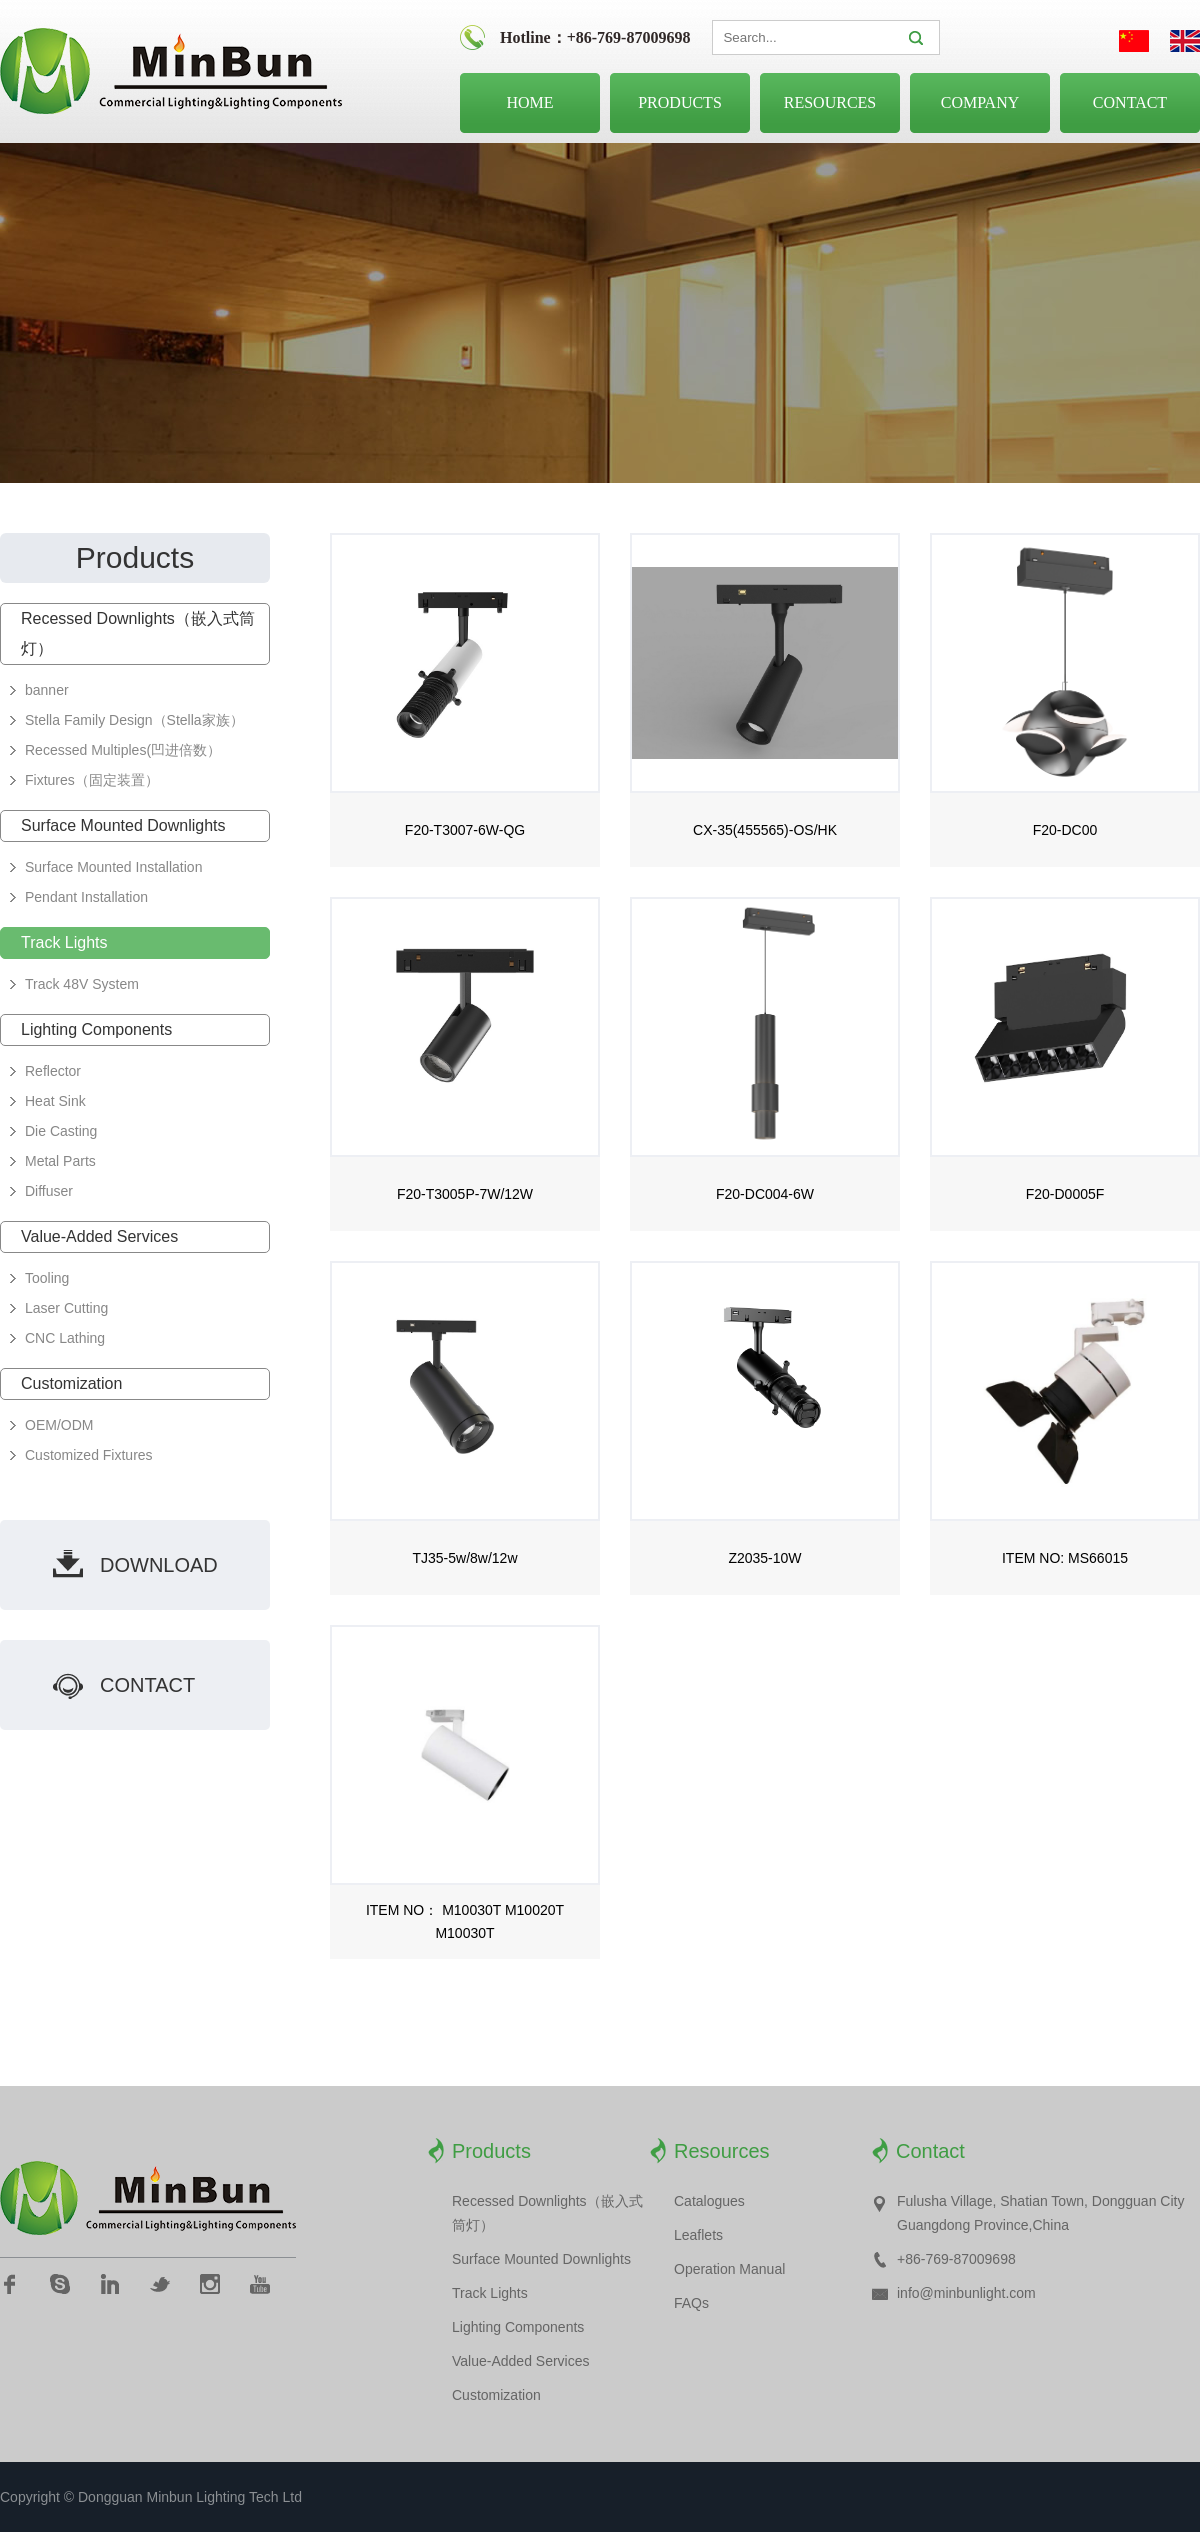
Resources (830, 102)
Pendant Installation (86, 897)
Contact (1130, 102)
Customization (71, 1383)
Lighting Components (96, 1029)
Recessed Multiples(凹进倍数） (123, 750)
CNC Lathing (65, 1338)
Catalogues (709, 2201)
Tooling (47, 1278)
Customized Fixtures (89, 1455)
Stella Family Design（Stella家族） (134, 720)
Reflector (53, 1071)
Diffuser (49, 1191)
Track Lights (64, 942)
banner (47, 690)
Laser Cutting (66, 1308)
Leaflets (698, 2235)
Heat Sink (55, 1101)
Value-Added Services (99, 1236)
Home (529, 102)
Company (980, 102)
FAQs (691, 2303)
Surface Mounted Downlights (123, 825)
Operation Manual (729, 2269)
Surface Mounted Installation (113, 867)
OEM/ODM (59, 1425)
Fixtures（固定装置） (92, 780)
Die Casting (61, 1131)
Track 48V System (82, 984)
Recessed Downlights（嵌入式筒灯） (138, 633)
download (159, 1565)
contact (147, 1685)
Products (680, 102)
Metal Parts (60, 1161)
